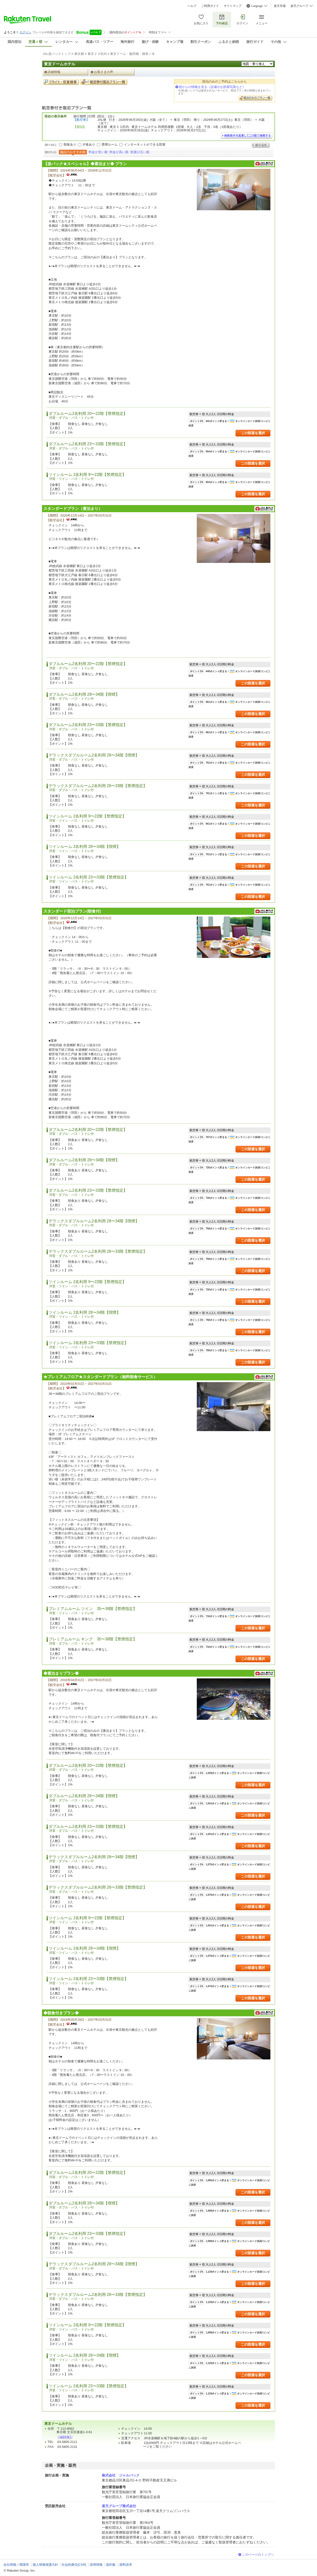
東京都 (79, 54)
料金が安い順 (98, 152)
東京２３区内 (97, 54)
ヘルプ (191, 6)
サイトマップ (232, 6)
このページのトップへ (258, 2554)
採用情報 (96, 2564)
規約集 (111, 2564)
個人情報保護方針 (45, 2564)
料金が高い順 (119, 152)
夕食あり (88, 144)
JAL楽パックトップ (57, 54)
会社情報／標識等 (16, 2564)
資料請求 (125, 2564)
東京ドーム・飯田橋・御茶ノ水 (132, 54)
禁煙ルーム (110, 144)
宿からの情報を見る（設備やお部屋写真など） (212, 87)
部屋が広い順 (139, 152)
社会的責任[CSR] (74, 2564)
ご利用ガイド (210, 6)
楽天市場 (280, 6)
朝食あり (70, 144)
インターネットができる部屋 (144, 144)
